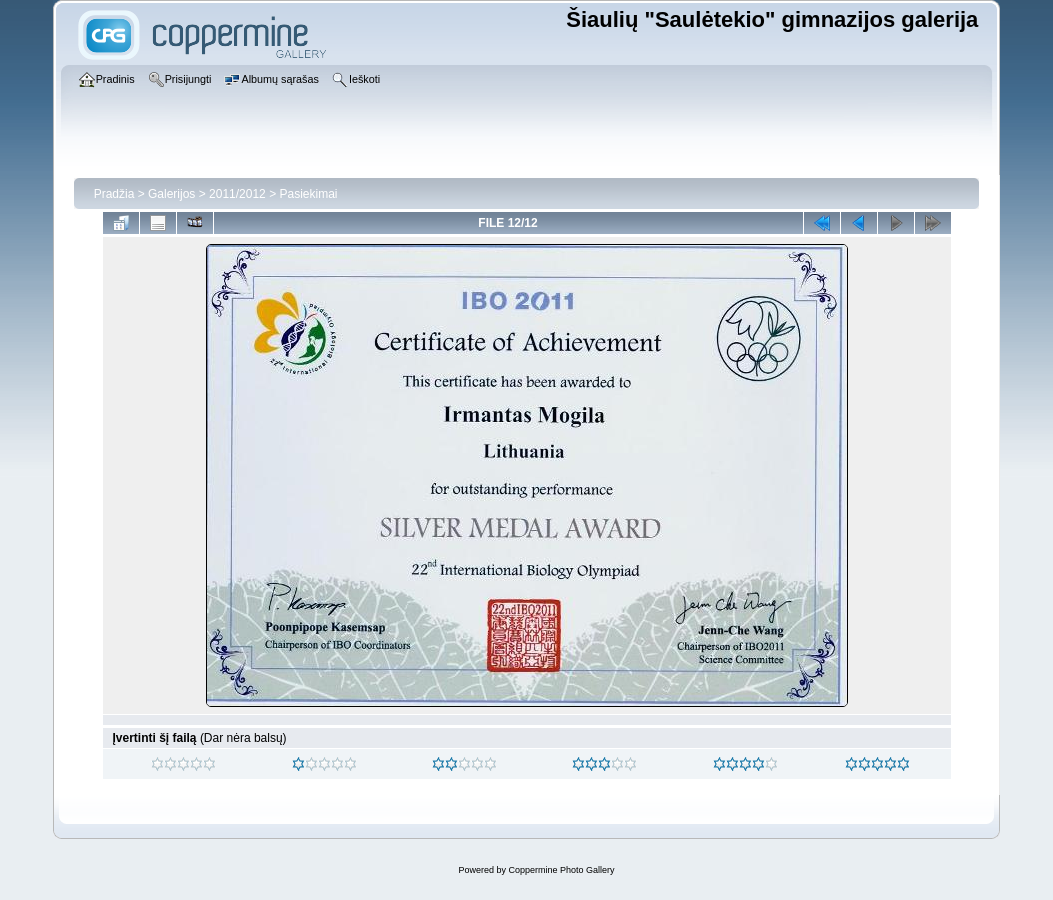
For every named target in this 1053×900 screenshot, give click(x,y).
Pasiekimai (308, 194)
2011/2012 (237, 194)
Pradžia (114, 194)
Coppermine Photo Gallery (561, 870)
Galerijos (171, 194)
